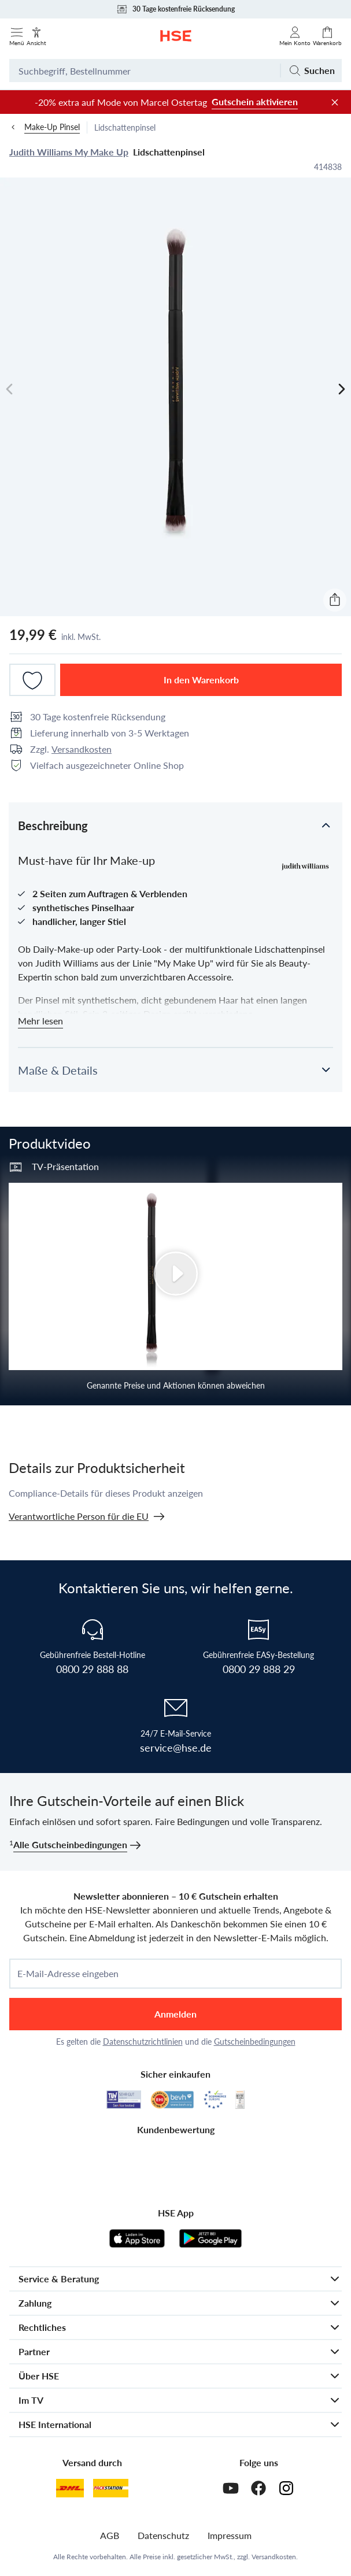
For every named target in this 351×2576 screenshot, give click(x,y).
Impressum (230, 2535)
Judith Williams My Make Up (68, 151)
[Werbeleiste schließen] (335, 102)
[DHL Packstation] (110, 2488)
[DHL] (70, 2488)
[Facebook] (258, 2488)
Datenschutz (163, 2535)
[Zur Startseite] (176, 35)
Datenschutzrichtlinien (143, 2041)
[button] (175, 824)
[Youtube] (230, 2488)
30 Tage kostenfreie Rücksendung (175, 9)
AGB (109, 2535)
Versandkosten (81, 748)
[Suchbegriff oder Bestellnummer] (144, 70)
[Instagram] (286, 2488)
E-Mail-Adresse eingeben (68, 1973)
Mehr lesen (40, 1020)
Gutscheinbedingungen (254, 2041)
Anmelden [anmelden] (175, 2013)
